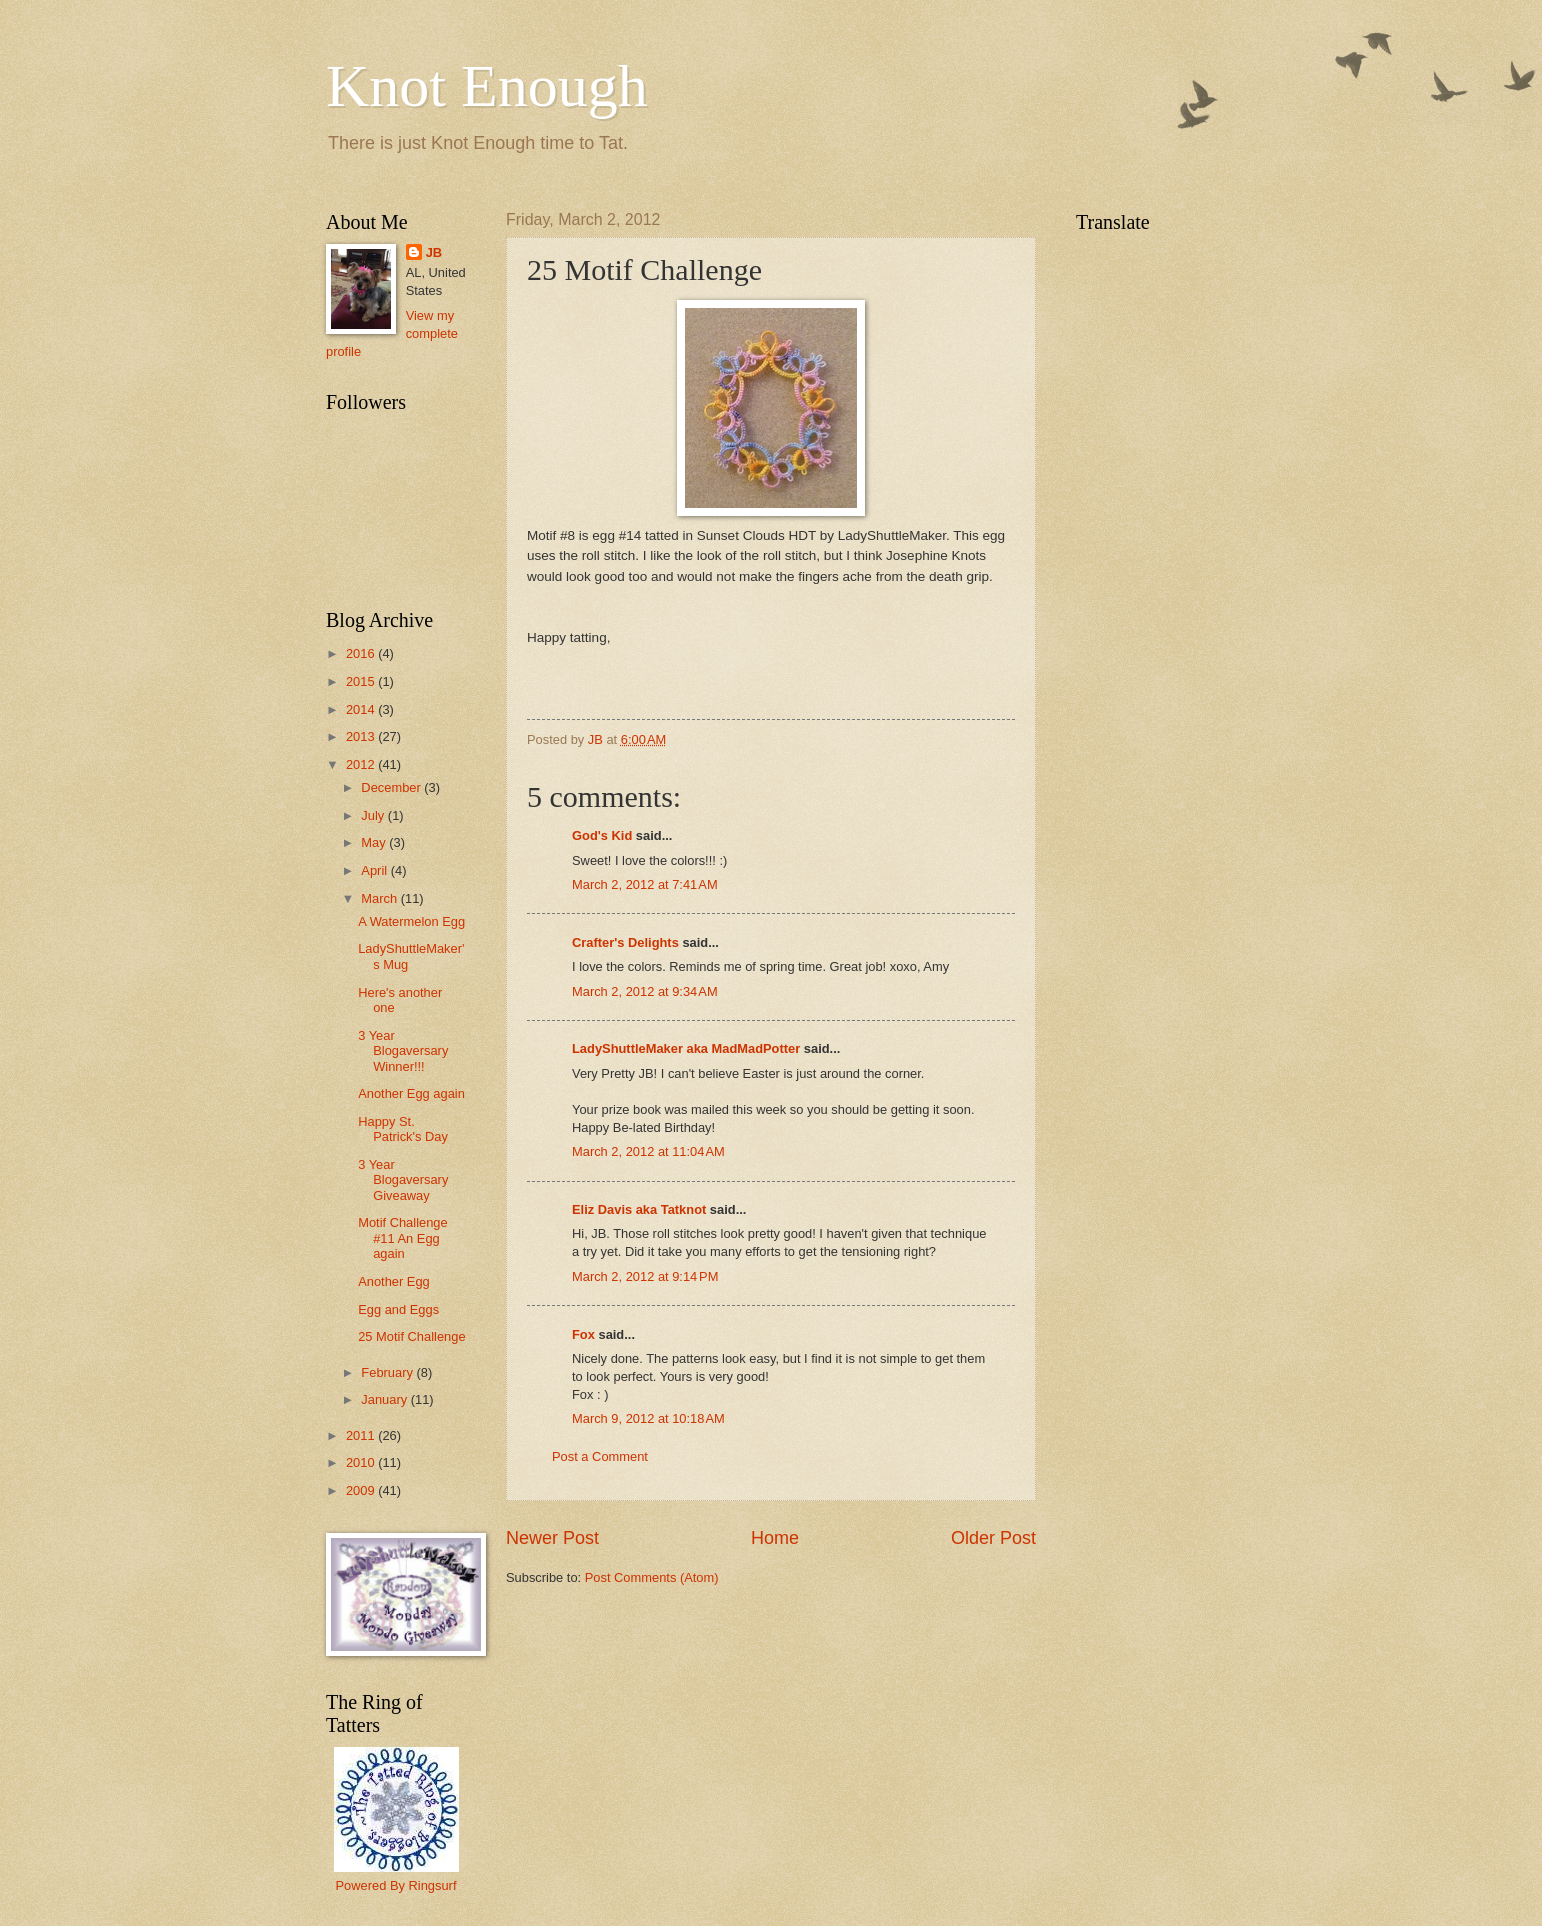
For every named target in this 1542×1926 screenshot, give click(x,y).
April (375, 870)
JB (434, 252)
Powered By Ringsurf (396, 1885)
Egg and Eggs (398, 1309)
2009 (362, 1490)
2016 (362, 653)
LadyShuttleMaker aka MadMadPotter (686, 1048)
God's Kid (602, 835)
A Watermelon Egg (411, 921)
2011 (362, 1435)
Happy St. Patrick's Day (403, 1129)
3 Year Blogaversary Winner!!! (403, 1051)
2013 (362, 736)
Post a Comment (600, 1456)
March (380, 898)
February (388, 1372)
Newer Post (552, 1538)
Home (775, 1538)
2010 (362, 1462)
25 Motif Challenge (411, 1336)
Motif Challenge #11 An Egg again (402, 1238)
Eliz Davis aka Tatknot (639, 1209)
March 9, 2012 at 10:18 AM (648, 1418)
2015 (362, 681)
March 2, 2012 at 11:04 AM (648, 1151)
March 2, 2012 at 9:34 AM (645, 991)
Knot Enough (487, 86)
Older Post (993, 1538)
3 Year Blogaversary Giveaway (403, 1180)
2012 (362, 764)
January (385, 1399)
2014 (362, 709)
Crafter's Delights (625, 942)
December (392, 787)
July (374, 815)
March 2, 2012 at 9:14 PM (645, 1276)
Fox (583, 1334)
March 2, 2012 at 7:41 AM (645, 884)
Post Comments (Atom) (652, 1577)
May (375, 842)
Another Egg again (411, 1093)
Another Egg (394, 1281)
